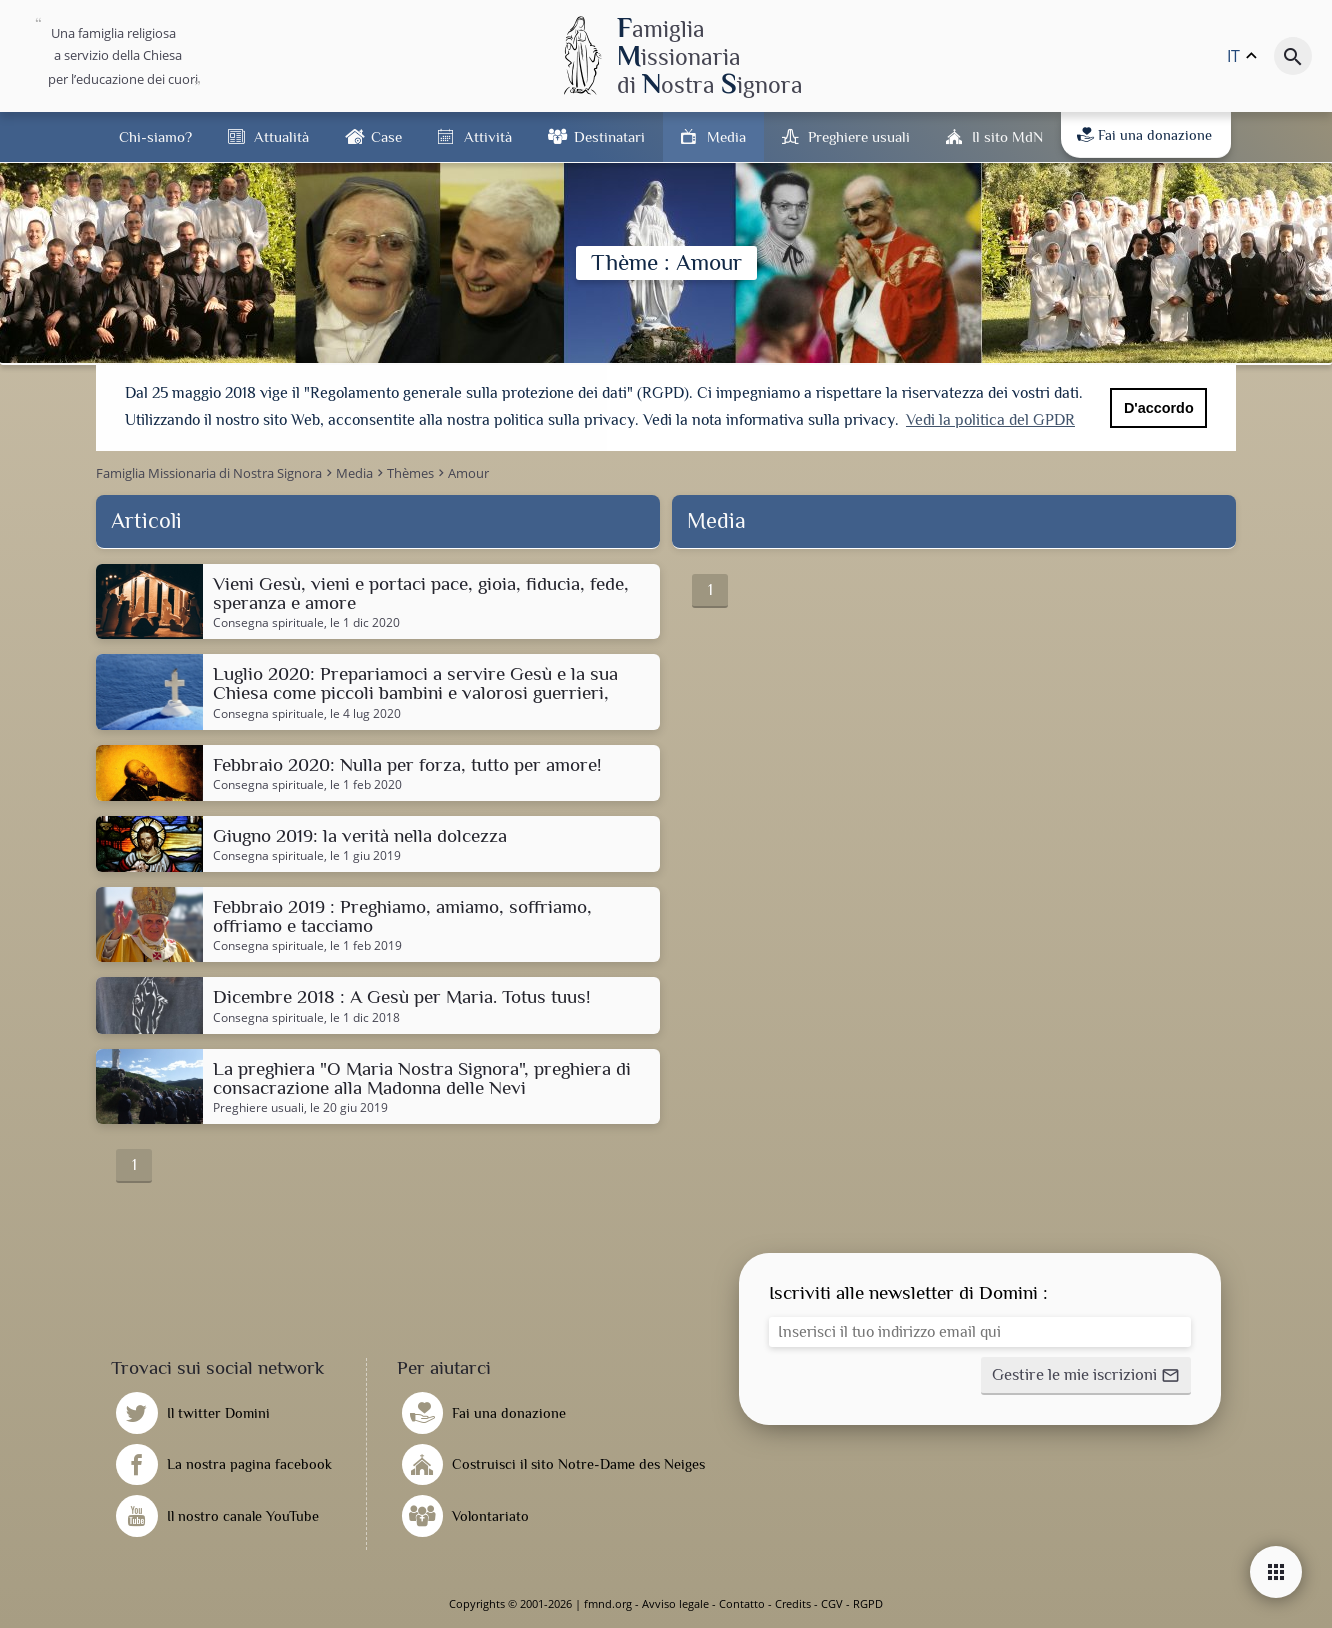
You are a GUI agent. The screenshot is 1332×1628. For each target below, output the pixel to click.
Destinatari (609, 136)
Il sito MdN (1007, 136)
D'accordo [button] (1159, 408)
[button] (1086, 1376)
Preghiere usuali (859, 136)
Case (386, 136)
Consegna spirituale (268, 623)
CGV (832, 1603)
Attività (488, 136)
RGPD (868, 1603)
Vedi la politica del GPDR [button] (990, 420)
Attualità (281, 136)
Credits (793, 1603)
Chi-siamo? (155, 136)
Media (726, 136)
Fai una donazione (1144, 135)
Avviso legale (675, 1603)
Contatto (742, 1603)
